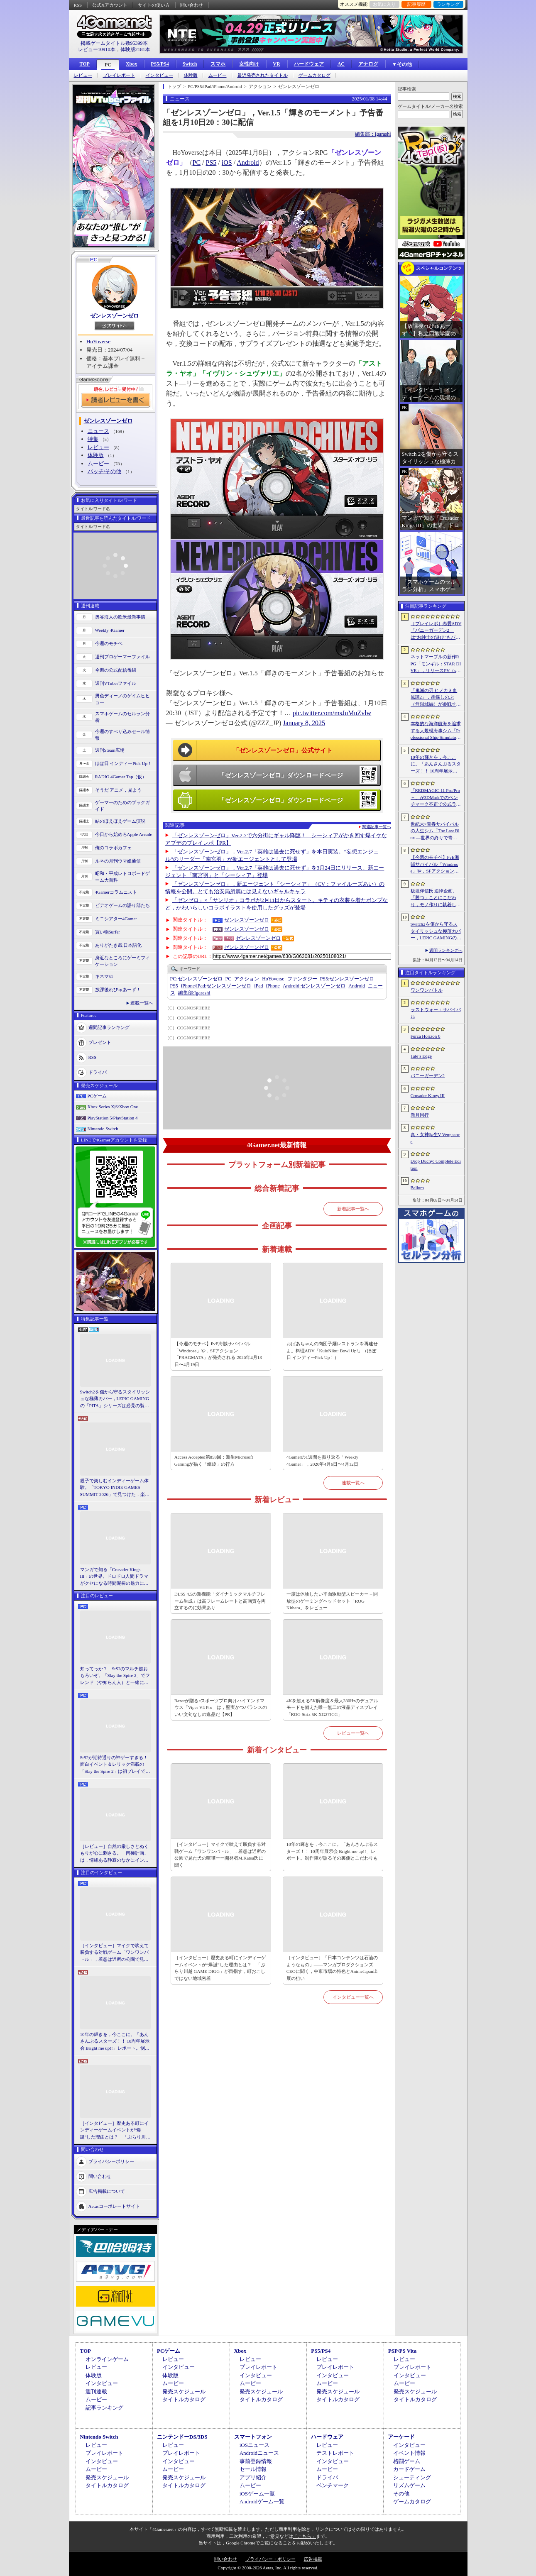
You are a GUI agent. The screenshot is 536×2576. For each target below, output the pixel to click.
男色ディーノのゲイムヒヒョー (122, 699)
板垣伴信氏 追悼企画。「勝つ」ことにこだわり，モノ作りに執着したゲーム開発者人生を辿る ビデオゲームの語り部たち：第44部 (437, 898)
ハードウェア (309, 64)
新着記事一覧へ (353, 1208)
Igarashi (194, 993)
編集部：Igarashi (373, 134)
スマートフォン (253, 2437)
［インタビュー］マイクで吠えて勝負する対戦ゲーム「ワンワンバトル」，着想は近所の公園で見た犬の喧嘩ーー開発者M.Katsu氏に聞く (114, 1953)
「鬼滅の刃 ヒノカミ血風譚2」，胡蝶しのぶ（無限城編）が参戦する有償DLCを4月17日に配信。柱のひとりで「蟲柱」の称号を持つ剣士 (436, 698)
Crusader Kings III (428, 1095)
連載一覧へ (141, 1002)
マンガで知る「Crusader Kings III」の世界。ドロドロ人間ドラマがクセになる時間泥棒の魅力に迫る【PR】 (114, 1577)
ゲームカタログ (314, 75)
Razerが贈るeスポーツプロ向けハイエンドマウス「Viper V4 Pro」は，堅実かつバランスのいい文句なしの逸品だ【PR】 (220, 1707)
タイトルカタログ (184, 2399)
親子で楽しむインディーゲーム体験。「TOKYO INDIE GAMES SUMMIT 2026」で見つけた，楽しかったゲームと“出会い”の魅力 (115, 1488)
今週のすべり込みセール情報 (122, 735)
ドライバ (97, 1071)
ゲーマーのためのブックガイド (122, 806)
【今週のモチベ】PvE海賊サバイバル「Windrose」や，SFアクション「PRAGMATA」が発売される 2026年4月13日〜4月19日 (218, 1354)
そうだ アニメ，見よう (118, 789)
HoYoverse (98, 341)
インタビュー (159, 75)
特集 (93, 439)
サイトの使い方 (154, 4)
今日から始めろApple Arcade (123, 834)
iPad (258, 986)
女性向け (249, 64)
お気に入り (384, 4)
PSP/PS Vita (402, 2351)
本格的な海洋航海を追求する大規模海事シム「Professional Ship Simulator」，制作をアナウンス (436, 731)
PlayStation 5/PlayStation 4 (113, 1117)
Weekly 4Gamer (110, 630)
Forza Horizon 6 (426, 1036)
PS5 (211, 162)
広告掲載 (313, 2558)
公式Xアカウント (109, 4)
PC (108, 65)
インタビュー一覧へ (353, 1996)
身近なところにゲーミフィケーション (122, 961)
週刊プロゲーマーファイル (122, 656)
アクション (246, 979)
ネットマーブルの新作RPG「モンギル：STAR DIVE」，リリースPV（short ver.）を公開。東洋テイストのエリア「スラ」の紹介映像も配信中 (436, 664)
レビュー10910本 (96, 49)
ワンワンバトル (427, 989)
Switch (190, 64)
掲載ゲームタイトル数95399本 (114, 43)
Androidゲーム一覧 (262, 2501)
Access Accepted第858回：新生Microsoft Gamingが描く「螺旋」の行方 (213, 1460)
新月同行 (420, 1114)
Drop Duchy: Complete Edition (436, 1164)
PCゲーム (97, 1095)
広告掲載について (106, 2191)
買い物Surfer (107, 931)
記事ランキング (104, 2408)
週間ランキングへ (446, 950)
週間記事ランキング (109, 1026)
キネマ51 (104, 976)
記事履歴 (416, 4)
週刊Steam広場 (110, 750)
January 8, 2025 (304, 722)
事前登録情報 (256, 2461)
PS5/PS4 (160, 64)
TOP (85, 64)
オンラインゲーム (107, 2359)
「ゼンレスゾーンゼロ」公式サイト (283, 750)
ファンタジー (302, 979)
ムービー (217, 75)
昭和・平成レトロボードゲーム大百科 (122, 877)
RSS (78, 4)
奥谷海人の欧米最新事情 (120, 616)
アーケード (401, 2437)
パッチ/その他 (105, 471)
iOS (227, 162)
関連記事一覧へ (376, 827)
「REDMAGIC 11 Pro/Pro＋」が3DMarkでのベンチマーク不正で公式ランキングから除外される (436, 798)
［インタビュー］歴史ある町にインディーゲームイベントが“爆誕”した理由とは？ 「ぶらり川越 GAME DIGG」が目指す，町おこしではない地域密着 (115, 2131)
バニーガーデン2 (428, 1075)
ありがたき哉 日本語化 (118, 945)
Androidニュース (259, 2453)
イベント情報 (409, 2453)
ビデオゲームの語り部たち (122, 905)
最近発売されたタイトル (262, 75)
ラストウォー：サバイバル (436, 1013)
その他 (401, 2493)
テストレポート (335, 2453)
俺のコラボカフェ (113, 847)
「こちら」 (304, 2536)
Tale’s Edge (421, 1055)
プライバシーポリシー (111, 2161)
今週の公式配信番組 (115, 669)
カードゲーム (409, 2469)
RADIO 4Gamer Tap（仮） (121, 776)
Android (248, 162)
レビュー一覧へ (353, 1732)
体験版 (191, 75)
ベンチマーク (332, 2485)
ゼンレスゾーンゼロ (114, 316)
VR (276, 64)
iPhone (273, 986)
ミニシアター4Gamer (116, 918)
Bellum (417, 1187)
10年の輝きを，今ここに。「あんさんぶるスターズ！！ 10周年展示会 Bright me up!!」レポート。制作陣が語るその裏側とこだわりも (115, 2042)
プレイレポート (119, 75)
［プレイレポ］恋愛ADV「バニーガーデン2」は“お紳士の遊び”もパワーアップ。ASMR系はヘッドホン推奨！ (436, 631)
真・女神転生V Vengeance (435, 1138)
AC (341, 64)
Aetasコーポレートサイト (114, 2206)
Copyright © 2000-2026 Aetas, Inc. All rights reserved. (268, 2567)
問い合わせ (191, 4)
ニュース (98, 431)
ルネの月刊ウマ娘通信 (118, 860)
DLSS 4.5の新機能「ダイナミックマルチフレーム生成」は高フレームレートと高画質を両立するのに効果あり (220, 1600)
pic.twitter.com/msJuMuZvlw (332, 712)
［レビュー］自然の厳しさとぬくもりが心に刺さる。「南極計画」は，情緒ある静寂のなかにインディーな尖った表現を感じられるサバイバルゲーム (114, 1854)
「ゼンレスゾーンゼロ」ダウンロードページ (280, 775)
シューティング (412, 2477)
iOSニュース (254, 2445)
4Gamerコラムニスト (116, 892)
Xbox (131, 64)
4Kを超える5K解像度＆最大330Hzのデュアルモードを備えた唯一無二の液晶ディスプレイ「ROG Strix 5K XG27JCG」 (332, 1707)
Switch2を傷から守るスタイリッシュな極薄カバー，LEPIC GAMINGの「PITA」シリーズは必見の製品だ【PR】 (115, 1399)
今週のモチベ (108, 643)
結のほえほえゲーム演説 (120, 821)
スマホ (217, 64)
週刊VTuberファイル (116, 683)
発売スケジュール (184, 2391)
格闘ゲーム (406, 2461)
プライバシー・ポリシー (270, 2558)
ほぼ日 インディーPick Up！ (123, 763)
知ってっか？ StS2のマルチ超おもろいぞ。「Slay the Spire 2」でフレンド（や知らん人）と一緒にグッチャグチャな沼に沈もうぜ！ (115, 1676)
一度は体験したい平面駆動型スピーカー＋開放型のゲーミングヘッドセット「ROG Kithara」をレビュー (332, 1600)
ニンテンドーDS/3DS (182, 2437)
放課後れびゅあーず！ (118, 989)
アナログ (368, 64)
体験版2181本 (135, 49)
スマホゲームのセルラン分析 (122, 717)
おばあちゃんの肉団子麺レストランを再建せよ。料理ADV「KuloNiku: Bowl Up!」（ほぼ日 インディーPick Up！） (332, 1350)
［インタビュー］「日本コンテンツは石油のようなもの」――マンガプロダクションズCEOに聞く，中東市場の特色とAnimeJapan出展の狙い (332, 1968)
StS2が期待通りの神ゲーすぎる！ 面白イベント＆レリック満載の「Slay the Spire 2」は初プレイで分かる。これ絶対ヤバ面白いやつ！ (115, 1765)
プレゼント (99, 1041)
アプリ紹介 (253, 2477)
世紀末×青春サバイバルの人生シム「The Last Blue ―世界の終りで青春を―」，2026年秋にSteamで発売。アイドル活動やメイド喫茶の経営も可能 (436, 831)
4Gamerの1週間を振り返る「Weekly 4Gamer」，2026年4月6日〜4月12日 (322, 1460)
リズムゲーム (409, 2485)
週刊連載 (96, 2391)
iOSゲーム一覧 (257, 2493)
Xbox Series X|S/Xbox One (113, 1106)
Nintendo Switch (103, 1128)
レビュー (83, 75)
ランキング (448, 4)
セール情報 (253, 2469)
